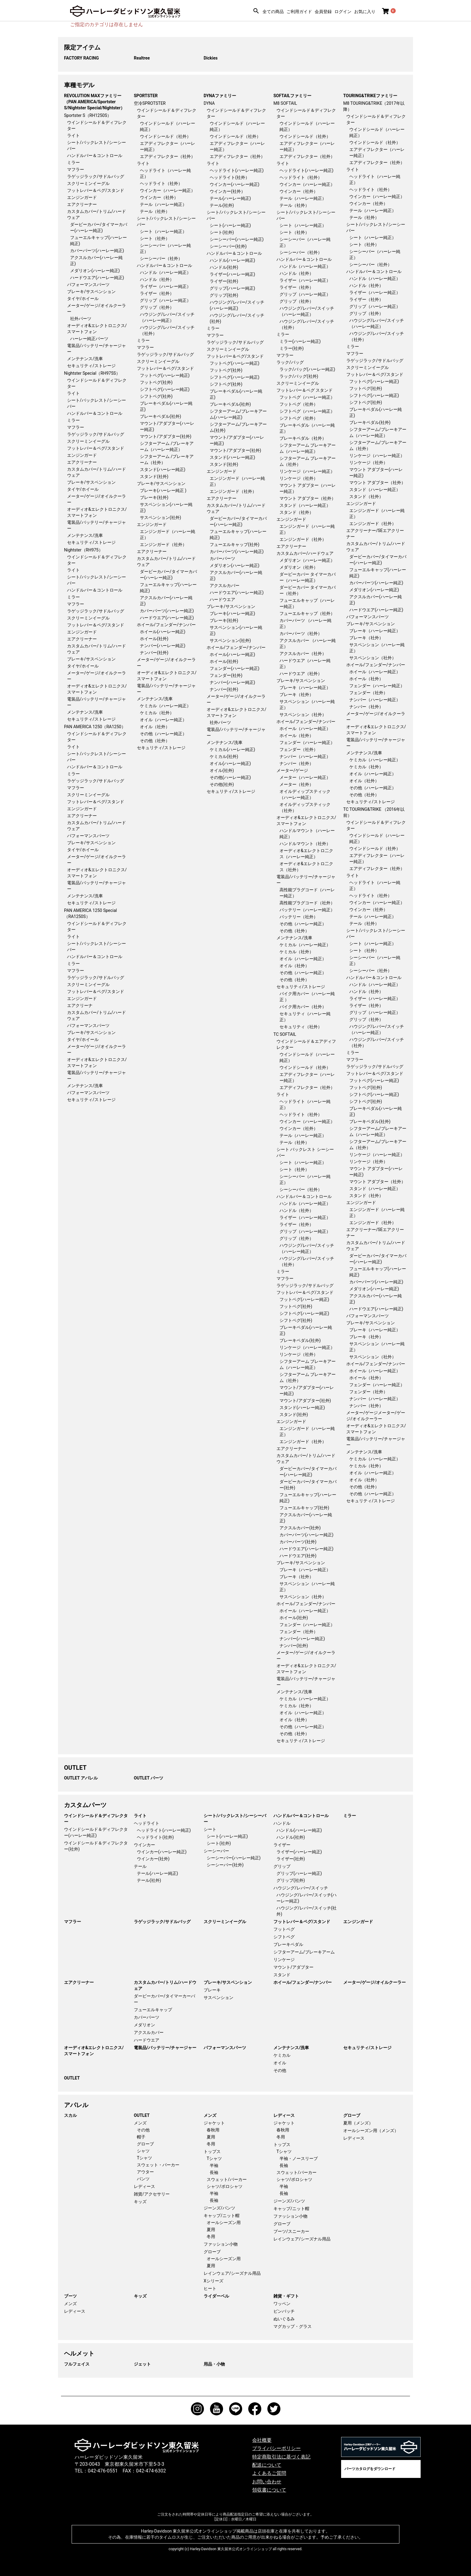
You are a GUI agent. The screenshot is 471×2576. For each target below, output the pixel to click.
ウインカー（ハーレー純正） (167, 190)
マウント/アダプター (293, 1967)
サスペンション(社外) (160, 517)
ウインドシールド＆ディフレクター (96, 1818)
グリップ (281, 1866)
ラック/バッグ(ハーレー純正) (307, 369)
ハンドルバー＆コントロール (94, 155)
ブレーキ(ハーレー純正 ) (163, 490)
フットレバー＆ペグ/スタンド (95, 190)
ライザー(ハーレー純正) (232, 274)
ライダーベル (216, 2296)
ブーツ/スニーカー (291, 2231)
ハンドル (281, 1823)
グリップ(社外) (224, 295)
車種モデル (79, 85)
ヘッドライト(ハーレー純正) (237, 170)
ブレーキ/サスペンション (91, 291)
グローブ (145, 2143)
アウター (145, 2171)
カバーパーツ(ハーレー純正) (97, 250)
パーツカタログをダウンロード (369, 2469)
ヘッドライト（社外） (161, 183)
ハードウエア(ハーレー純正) (97, 277)
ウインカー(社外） (227, 191)
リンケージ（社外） (299, 478)
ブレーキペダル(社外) (160, 416)
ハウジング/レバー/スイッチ (300, 1887)
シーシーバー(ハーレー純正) (237, 239)
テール (140, 1866)
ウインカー (144, 1844)
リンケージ (284, 1959)
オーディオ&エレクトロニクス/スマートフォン (94, 2050)
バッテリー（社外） (299, 916)
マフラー (75, 169)
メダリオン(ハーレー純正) (95, 270)
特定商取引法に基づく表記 (281, 2457)
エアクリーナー (82, 204)
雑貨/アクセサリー (152, 2194)
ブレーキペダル (288, 1944)
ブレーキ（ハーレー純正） (305, 687)
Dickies (211, 58)
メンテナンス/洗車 (85, 358)
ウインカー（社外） (159, 197)
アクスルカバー (224, 585)
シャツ (143, 2150)
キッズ (140, 2201)
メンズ (140, 2123)
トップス (212, 2151)
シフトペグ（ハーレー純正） (307, 411)
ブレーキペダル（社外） (303, 438)
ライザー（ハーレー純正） (165, 286)
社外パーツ (80, 318)
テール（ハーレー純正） (163, 204)
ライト (73, 135)
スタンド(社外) (154, 476)
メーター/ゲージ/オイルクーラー (374, 1982)
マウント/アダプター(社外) (165, 436)
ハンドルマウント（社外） (305, 843)
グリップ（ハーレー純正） (165, 300)
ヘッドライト (146, 1823)
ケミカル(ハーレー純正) (232, 749)
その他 (279, 2070)
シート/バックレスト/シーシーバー (235, 1818)
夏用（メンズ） (358, 2123)
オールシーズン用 (224, 2222)
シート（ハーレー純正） (163, 231)
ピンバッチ (284, 2311)
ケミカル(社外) (224, 756)
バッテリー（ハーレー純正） (307, 909)
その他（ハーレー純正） (163, 733)
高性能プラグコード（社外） (307, 902)
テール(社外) (222, 205)
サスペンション (218, 1997)
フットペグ (284, 1929)
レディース (144, 2186)
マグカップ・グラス (292, 2326)
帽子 (141, 2136)
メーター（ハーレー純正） (305, 777)
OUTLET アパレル (81, 1778)
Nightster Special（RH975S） (92, 373)
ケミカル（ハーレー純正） (165, 705)
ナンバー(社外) (154, 652)
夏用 (211, 2136)
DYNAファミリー (220, 95)
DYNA (209, 103)
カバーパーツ (222, 558)
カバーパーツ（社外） (301, 633)
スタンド (281, 1974)
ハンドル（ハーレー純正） (165, 272)
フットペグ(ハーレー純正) (165, 375)
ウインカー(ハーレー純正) (234, 184)
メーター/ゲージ (292, 770)
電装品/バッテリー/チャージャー (165, 2047)
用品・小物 (214, 2364)
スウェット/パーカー (227, 2179)
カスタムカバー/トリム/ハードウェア (165, 1985)
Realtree (142, 58)
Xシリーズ (213, 2280)
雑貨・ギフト (286, 2296)
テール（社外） (155, 211)
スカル (70, 2115)
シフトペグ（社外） (299, 418)
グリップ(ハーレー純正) (232, 288)
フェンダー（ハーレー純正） (307, 742)
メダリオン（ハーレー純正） (307, 560)
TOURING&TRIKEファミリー (370, 95)
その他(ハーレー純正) (230, 777)
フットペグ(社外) (156, 382)
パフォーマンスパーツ (88, 284)
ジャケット (214, 2123)
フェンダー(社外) (226, 675)
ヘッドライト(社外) (155, 1837)
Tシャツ (144, 2157)
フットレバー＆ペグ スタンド (304, 390)
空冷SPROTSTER (150, 103)
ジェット (142, 2364)
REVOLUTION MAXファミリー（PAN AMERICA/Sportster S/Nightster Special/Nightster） (94, 101)
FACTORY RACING (81, 58)
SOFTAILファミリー (292, 95)
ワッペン (281, 2303)
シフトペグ (284, 1936)
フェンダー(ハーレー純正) (234, 668)
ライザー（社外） (157, 293)
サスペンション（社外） (303, 714)
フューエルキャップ (153, 2009)
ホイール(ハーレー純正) (162, 631)
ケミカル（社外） (157, 712)
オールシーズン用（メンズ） (370, 2130)
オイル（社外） (155, 726)
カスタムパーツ (85, 1805)
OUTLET (75, 1767)
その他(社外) (222, 784)
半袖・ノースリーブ (299, 2158)
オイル (279, 2062)
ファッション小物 (221, 2244)
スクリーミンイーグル (88, 183)
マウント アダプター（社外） (308, 498)
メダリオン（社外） (299, 567)
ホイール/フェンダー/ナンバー (166, 624)
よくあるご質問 (269, 2473)
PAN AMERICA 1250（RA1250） (95, 726)
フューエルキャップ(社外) (234, 544)
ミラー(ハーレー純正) (300, 341)
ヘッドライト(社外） (229, 177)
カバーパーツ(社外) (298, 1541)
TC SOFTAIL (284, 1034)
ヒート (210, 2288)
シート (210, 1829)
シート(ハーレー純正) (230, 225)
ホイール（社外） (296, 735)
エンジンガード (82, 197)
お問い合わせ (266, 2482)
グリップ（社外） (157, 307)
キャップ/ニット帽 (221, 2215)
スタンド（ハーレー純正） (305, 505)
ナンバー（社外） (296, 763)
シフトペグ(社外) (156, 396)
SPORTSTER (146, 95)
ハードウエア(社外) (298, 1555)
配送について (266, 2465)
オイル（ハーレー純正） (163, 719)
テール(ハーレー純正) (230, 198)
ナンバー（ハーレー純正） (305, 756)
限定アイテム (82, 47)
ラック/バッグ (290, 362)
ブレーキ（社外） (296, 694)
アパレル (76, 2105)
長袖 (214, 2172)
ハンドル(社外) (224, 267)
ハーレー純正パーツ (89, 338)
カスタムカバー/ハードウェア (305, 553)
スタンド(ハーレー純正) (162, 469)
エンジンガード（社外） (163, 544)
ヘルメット (79, 2353)
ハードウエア (222, 599)
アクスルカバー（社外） (303, 653)
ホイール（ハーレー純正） (305, 728)
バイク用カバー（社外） (303, 1006)
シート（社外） (155, 238)
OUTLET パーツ (148, 1778)
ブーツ (70, 2296)
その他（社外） (155, 740)
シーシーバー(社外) (228, 246)
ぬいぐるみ (284, 2318)
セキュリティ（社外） (301, 1026)
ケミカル (281, 2055)
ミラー (73, 162)
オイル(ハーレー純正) (230, 763)
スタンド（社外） (296, 512)
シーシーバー (216, 1850)
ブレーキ (212, 1989)
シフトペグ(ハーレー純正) (165, 389)
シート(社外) (222, 232)
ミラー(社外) (292, 348)
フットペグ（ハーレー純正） (307, 397)
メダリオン (144, 2024)
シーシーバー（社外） (161, 258)
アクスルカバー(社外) (300, 1527)
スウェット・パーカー (158, 2164)
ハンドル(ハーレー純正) (232, 260)
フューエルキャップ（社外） (307, 613)
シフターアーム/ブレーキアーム (304, 1952)
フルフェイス (77, 2364)
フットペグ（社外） (299, 404)
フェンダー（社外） (299, 749)
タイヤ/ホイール (83, 298)
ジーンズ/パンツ (219, 2208)
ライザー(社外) (224, 281)
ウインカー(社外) (153, 1858)
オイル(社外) (222, 770)
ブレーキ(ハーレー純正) (232, 613)
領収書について (269, 2490)
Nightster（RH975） (83, 550)
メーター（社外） (296, 784)
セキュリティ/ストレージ (91, 365)
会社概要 (262, 2440)
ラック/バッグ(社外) (299, 376)
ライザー (281, 1844)
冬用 (211, 2143)
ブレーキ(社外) (154, 497)
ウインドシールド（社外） (165, 136)
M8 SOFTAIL (285, 103)
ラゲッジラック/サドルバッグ (95, 176)
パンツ (143, 2178)
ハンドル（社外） (157, 279)
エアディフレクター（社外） (167, 156)
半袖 (214, 2165)
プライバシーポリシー (276, 2448)
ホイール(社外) (154, 638)
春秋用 (213, 2129)
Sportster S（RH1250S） (87, 115)
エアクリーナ (80, 1005)
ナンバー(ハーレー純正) (162, 645)
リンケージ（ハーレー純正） (307, 471)
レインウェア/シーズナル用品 (232, 2273)
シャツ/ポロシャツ (224, 2186)
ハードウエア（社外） (301, 673)
